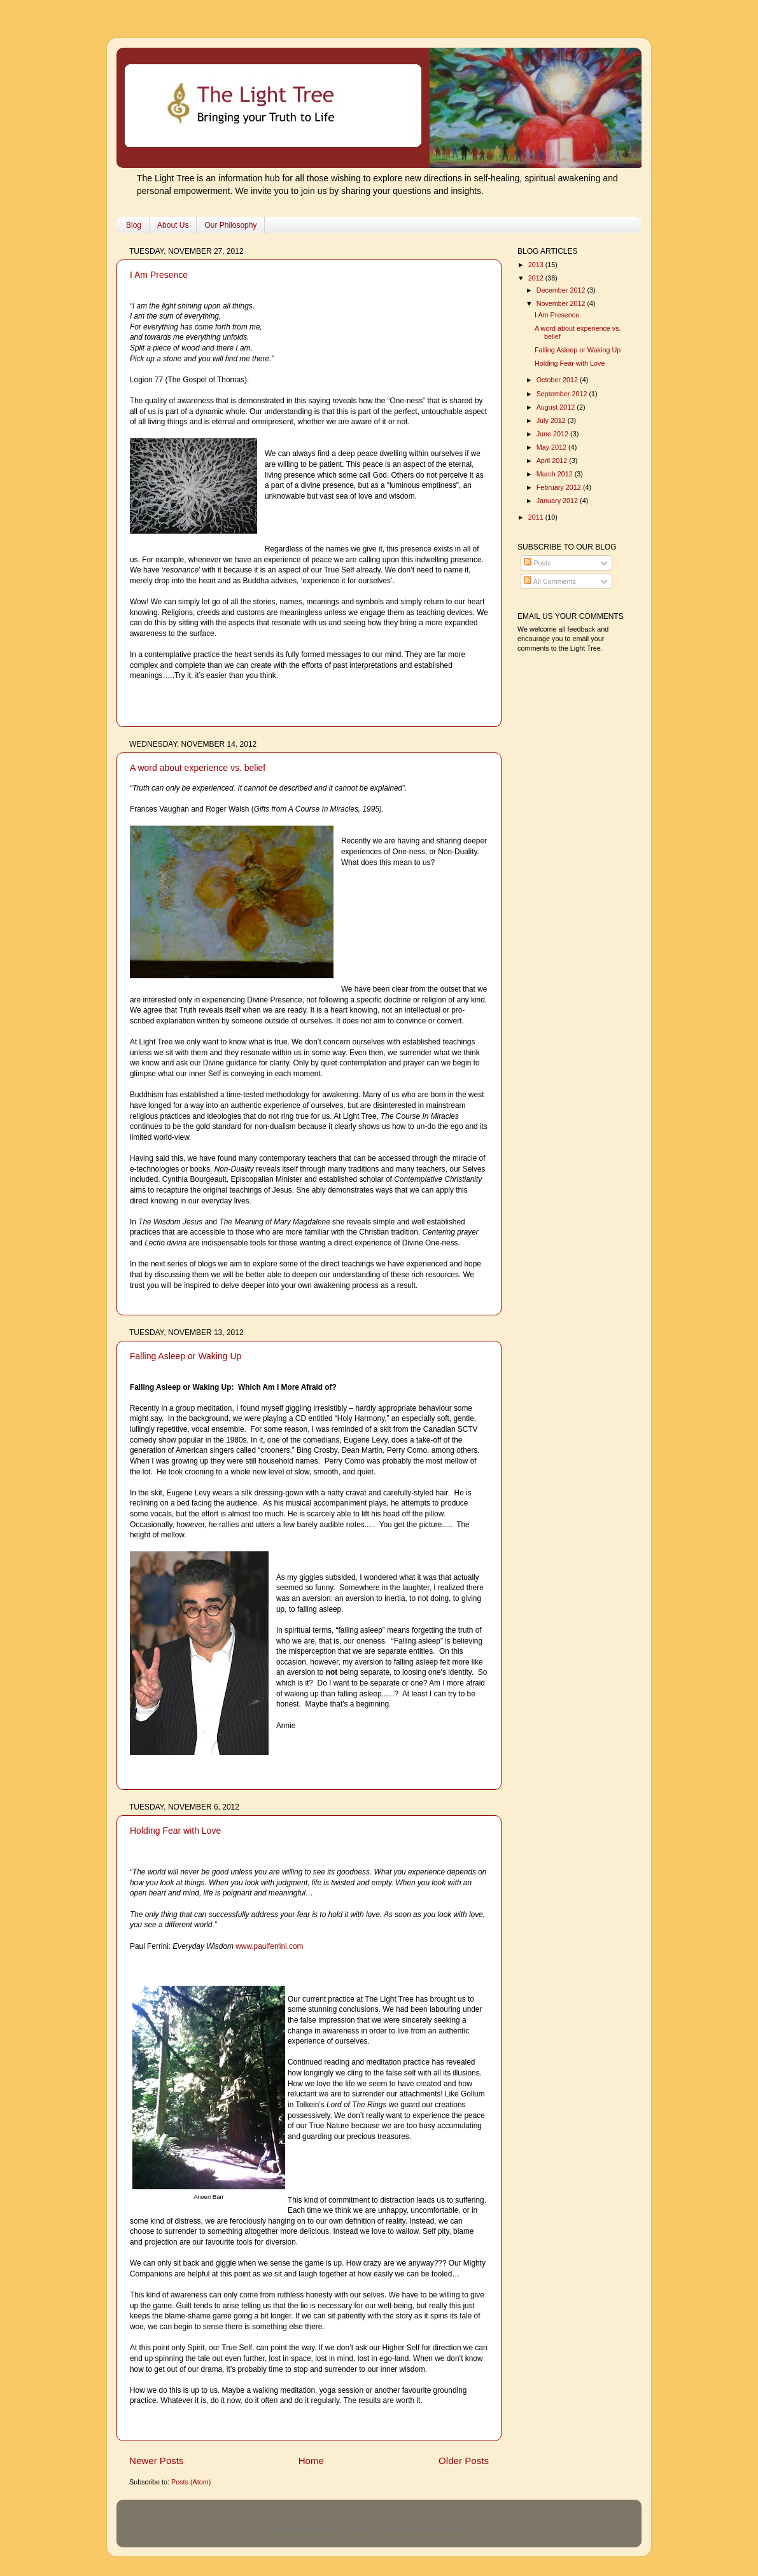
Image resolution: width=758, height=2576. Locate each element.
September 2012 (563, 394)
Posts (537, 563)
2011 (536, 517)
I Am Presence (159, 275)
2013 (536, 264)
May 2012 (552, 447)
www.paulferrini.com (269, 1946)
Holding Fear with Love (175, 1830)
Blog (133, 225)
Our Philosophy (230, 225)
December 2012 (562, 290)
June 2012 (553, 434)
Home (311, 2460)
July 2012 (552, 420)
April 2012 (553, 460)
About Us (172, 225)
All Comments (550, 581)
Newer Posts (156, 2460)
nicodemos (409, 2529)
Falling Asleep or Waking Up (185, 1356)
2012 (536, 278)
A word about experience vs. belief (197, 768)
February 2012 (560, 487)
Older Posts (464, 2460)
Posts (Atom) (191, 2482)
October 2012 (558, 380)
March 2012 (556, 474)
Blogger (480, 2529)
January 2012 (558, 500)
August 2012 (557, 407)
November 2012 (562, 303)
